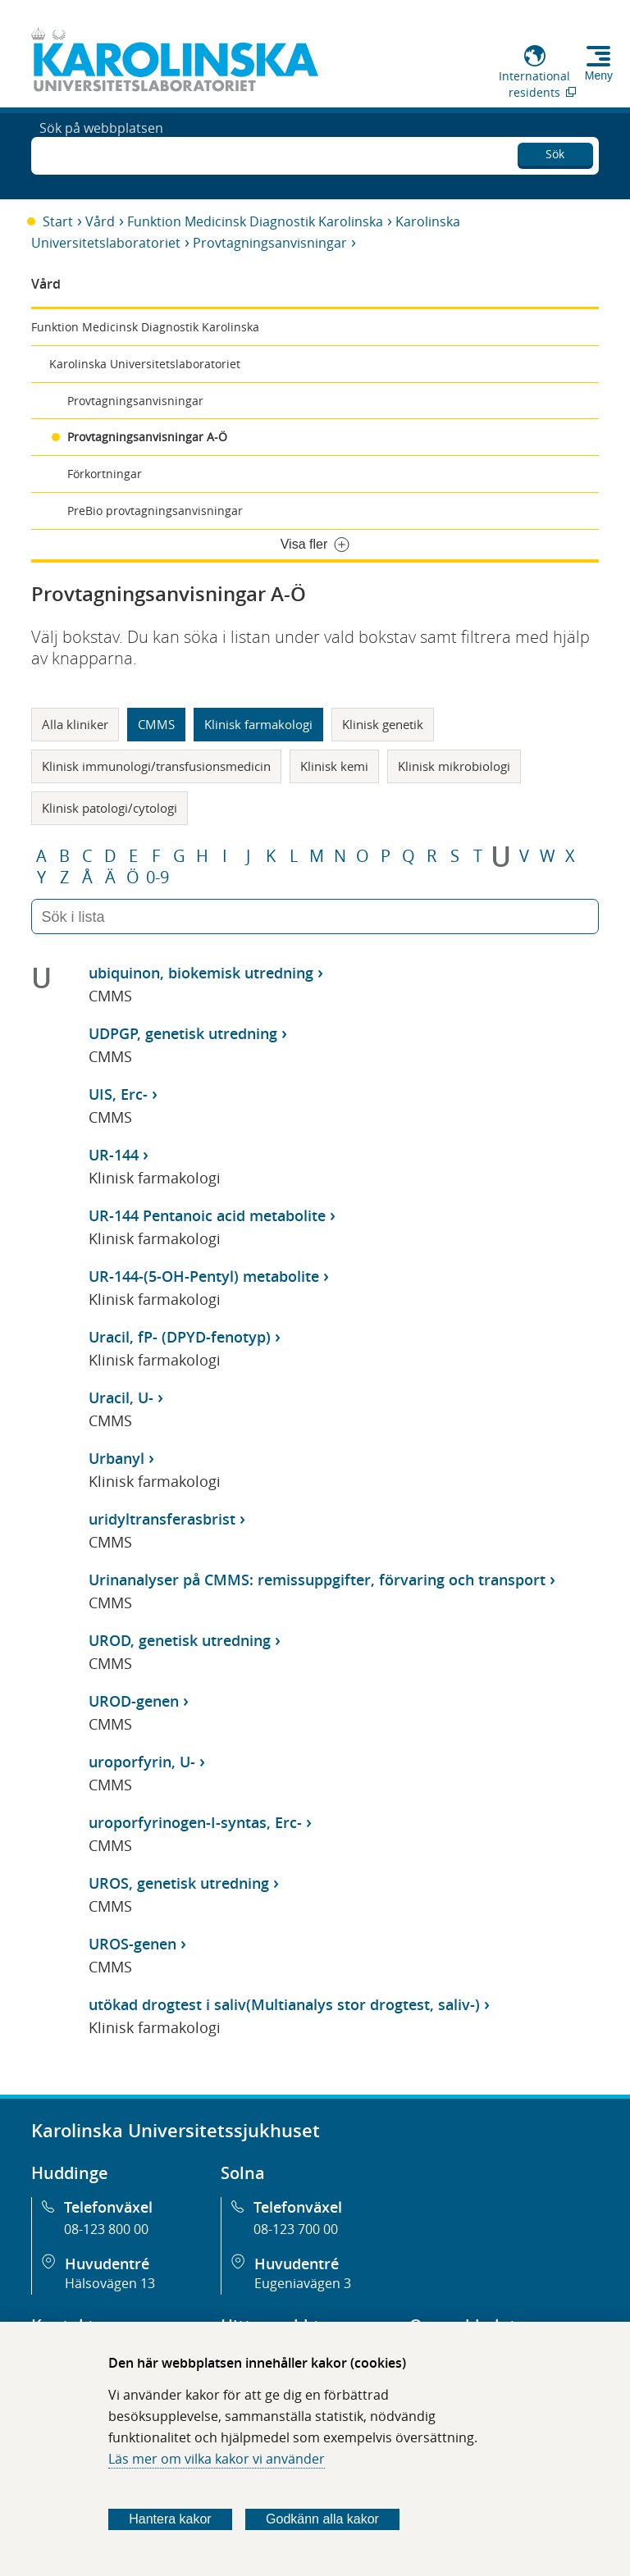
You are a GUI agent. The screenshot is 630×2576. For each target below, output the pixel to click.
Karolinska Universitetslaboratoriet (144, 364)
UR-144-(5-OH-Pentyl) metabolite (204, 1276)
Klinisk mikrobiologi (454, 766)
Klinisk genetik (382, 724)
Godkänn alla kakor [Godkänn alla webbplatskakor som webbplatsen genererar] (322, 2519)
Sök (555, 151)
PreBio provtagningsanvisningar (155, 510)
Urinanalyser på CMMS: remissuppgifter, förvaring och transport (317, 1579)
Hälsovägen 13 (110, 2283)
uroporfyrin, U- (142, 1761)
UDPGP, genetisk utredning (183, 1033)
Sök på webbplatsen (101, 154)
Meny (599, 75)
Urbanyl (116, 1458)
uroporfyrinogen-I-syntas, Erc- (195, 1822)
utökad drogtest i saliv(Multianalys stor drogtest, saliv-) (284, 2004)
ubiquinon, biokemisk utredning (201, 973)
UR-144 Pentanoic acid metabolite (207, 1215)
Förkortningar (104, 473)
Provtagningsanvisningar (270, 243)
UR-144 (114, 1155)
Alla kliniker (75, 724)
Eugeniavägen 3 (302, 2283)
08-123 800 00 (106, 2229)
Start (58, 221)
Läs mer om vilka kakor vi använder (216, 2459)
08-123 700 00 (295, 2229)
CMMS (156, 724)
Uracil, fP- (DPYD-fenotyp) (180, 1337)
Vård (100, 221)
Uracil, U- (121, 1397)
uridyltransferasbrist (162, 1519)
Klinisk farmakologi (258, 724)
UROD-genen (134, 1701)
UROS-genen (132, 1944)
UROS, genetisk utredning (179, 1883)
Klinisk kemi (334, 766)
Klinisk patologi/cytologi (109, 808)
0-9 (157, 877)
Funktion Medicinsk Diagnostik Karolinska (255, 221)
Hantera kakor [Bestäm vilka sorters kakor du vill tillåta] (170, 2519)
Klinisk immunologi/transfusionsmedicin (156, 766)
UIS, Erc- (118, 1094)
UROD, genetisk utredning (180, 1640)
